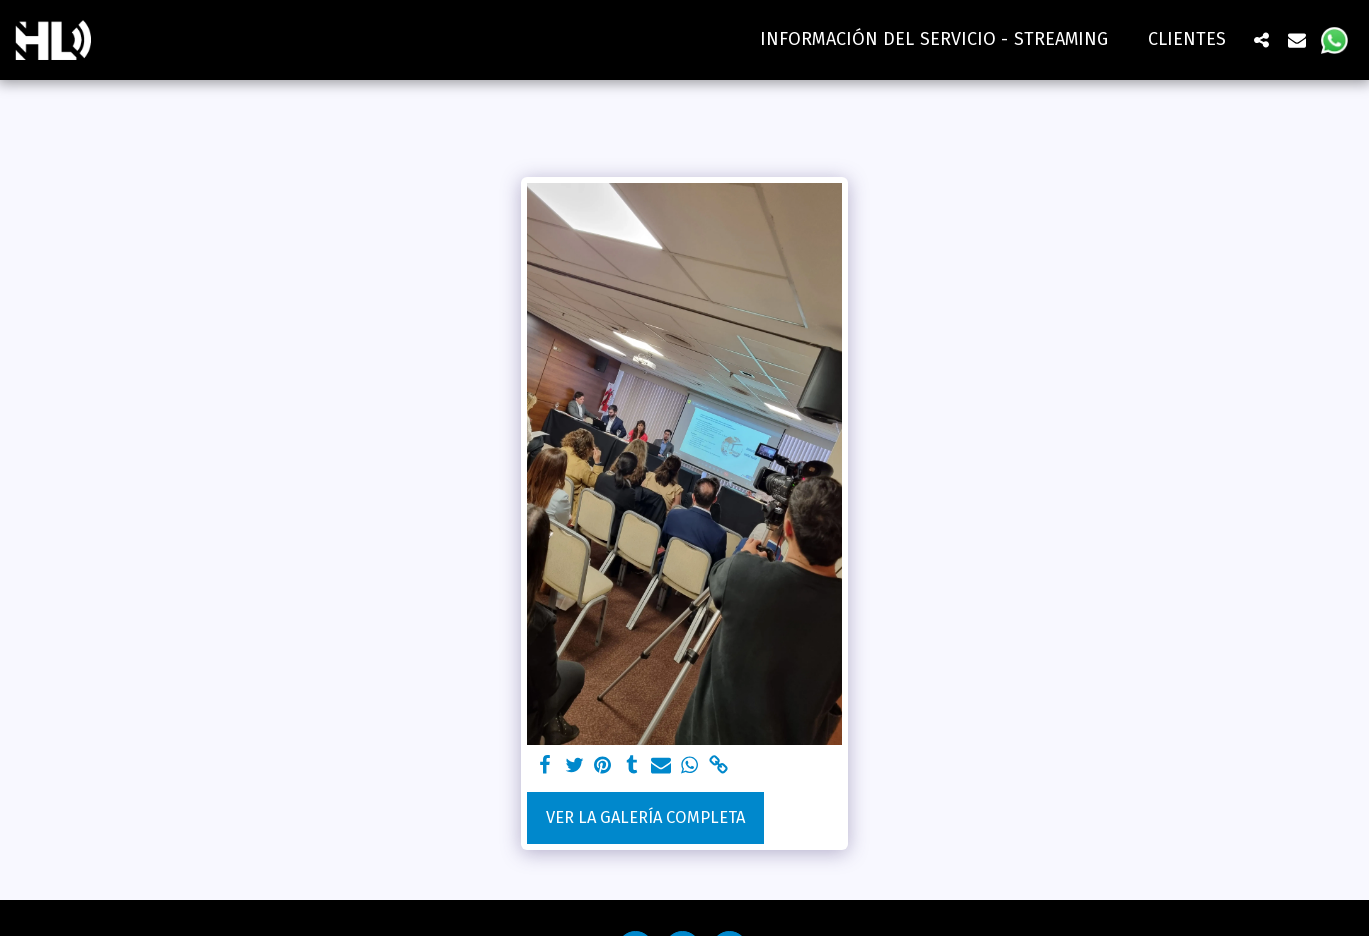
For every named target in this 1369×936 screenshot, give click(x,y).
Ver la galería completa (645, 817)
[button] (1261, 39)
